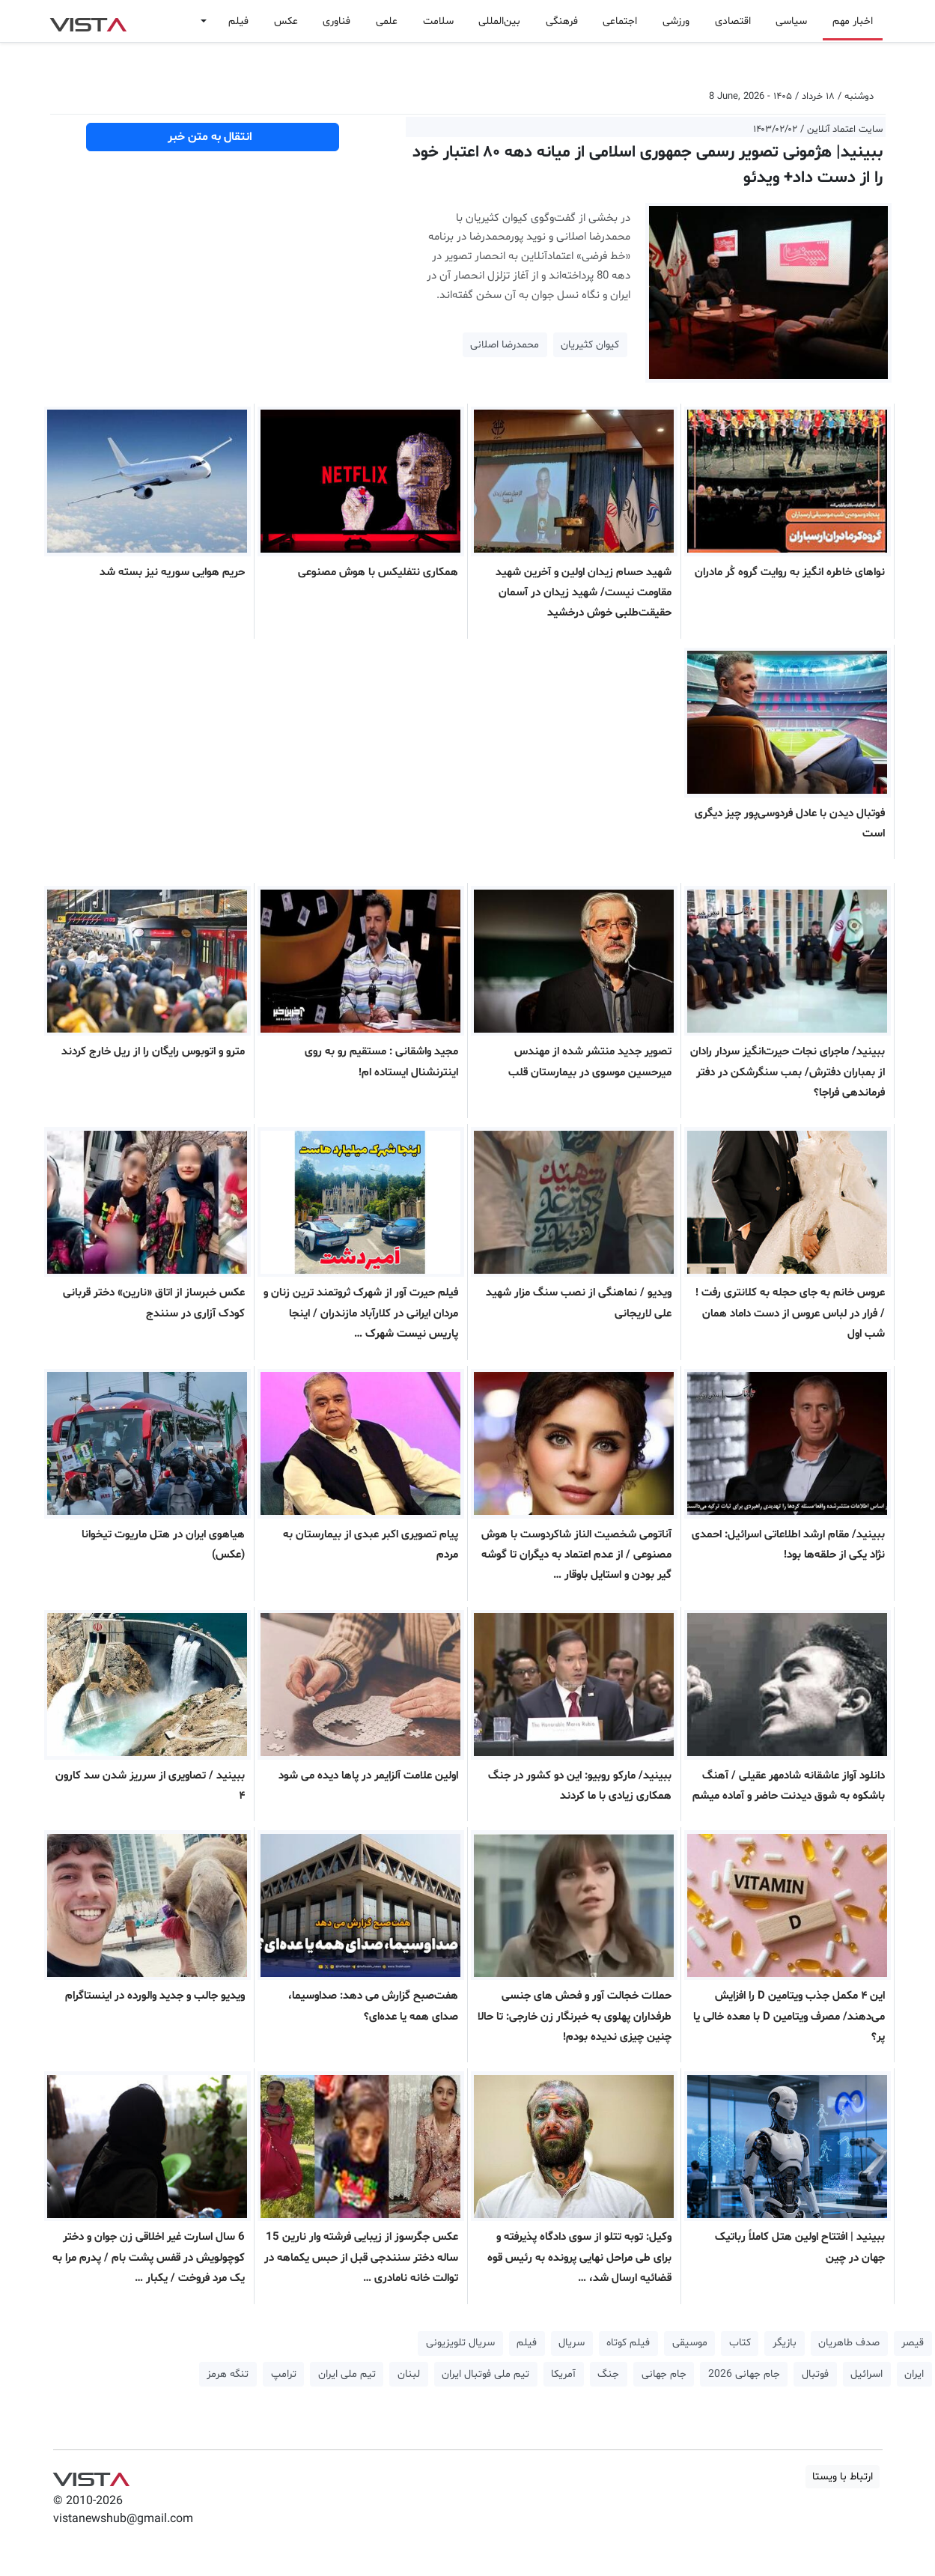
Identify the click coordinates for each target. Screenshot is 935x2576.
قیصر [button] (912, 2343)
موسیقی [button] (689, 2343)
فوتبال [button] (815, 2374)
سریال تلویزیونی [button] (460, 2343)
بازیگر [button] (785, 2343)
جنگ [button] (608, 2374)
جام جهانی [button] (664, 2374)
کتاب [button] (740, 2343)
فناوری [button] (336, 21)
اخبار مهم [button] (852, 21)
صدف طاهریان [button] (849, 2343)
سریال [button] (571, 2343)
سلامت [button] (438, 21)
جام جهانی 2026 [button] (744, 2374)
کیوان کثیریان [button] (590, 345)
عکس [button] (286, 21)
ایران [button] (914, 2374)
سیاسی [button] (791, 21)
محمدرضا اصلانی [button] (504, 345)
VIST (88, 20)
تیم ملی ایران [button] (347, 2374)
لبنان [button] (409, 2374)
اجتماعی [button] (620, 21)
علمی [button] (387, 21)
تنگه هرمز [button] (228, 2374)
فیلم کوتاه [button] (628, 2343)
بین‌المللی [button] (499, 21)
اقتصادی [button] (733, 21)
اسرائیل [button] (866, 2374)
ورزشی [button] (676, 21)
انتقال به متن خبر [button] (213, 137)
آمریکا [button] (563, 2374)
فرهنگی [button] (562, 21)
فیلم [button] (238, 21)
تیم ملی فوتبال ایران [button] (485, 2374)
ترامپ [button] (283, 2374)
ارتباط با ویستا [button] (842, 2477)
